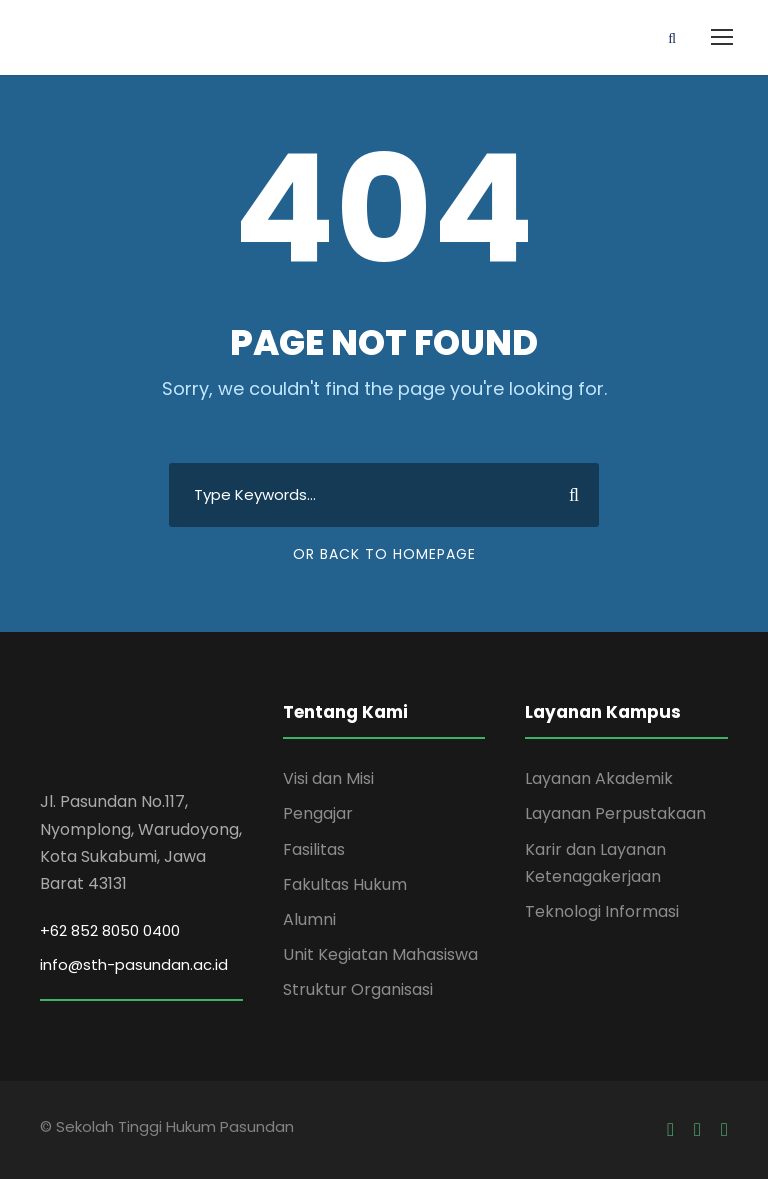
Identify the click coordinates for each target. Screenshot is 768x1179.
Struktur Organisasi (358, 989)
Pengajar (318, 813)
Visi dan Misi (328, 778)
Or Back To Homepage (384, 554)
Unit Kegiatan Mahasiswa (380, 954)
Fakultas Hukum (345, 884)
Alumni (309, 919)
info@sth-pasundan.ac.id (134, 964)
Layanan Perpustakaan (615, 813)
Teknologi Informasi (602, 911)
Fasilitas (314, 849)
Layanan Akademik (599, 778)
